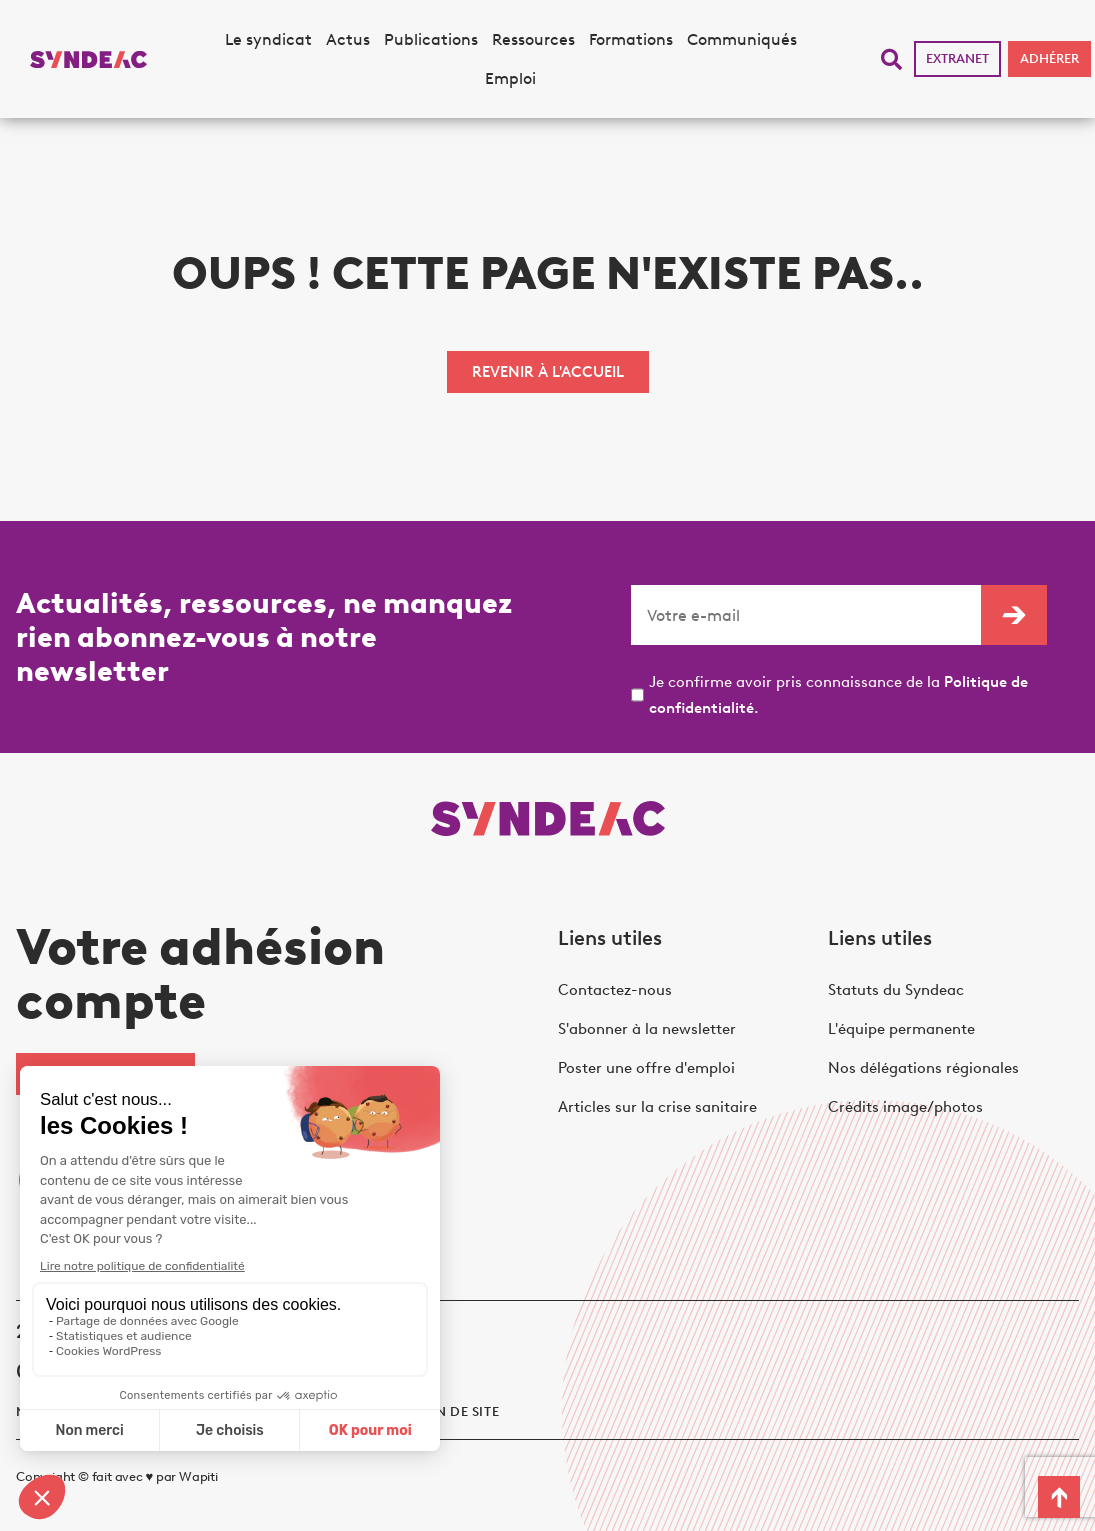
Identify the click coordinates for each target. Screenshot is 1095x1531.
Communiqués (742, 39)
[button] (891, 59)
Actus (348, 39)
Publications (431, 39)
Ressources (533, 39)
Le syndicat (268, 39)
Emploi (510, 78)
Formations (631, 39)
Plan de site (455, 1411)
